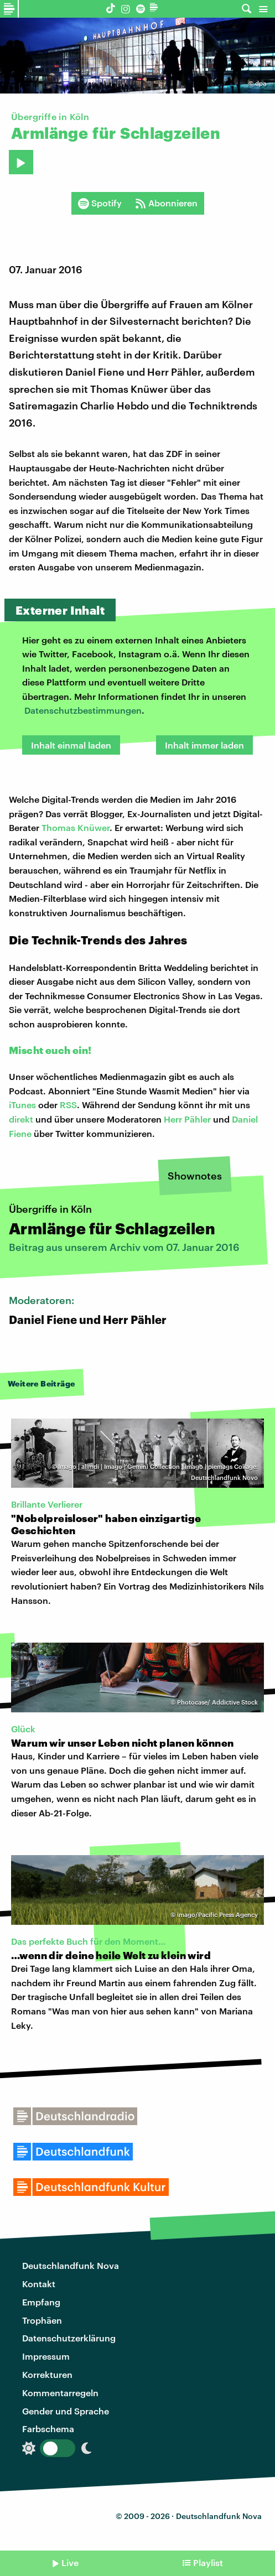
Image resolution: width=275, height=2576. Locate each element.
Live (70, 2562)
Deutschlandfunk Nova (70, 2265)
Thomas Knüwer (75, 827)
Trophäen (42, 2320)
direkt (21, 1119)
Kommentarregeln (60, 2392)
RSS (68, 1104)
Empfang (41, 2302)
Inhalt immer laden (204, 745)
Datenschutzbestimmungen (83, 710)
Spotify (100, 203)
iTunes (22, 1104)
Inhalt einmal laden (71, 745)
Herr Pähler (187, 1119)
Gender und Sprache (65, 2411)
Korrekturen (47, 2374)
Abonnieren (166, 203)
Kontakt (38, 2283)
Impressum (46, 2356)
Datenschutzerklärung (69, 2338)
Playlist (208, 2562)
